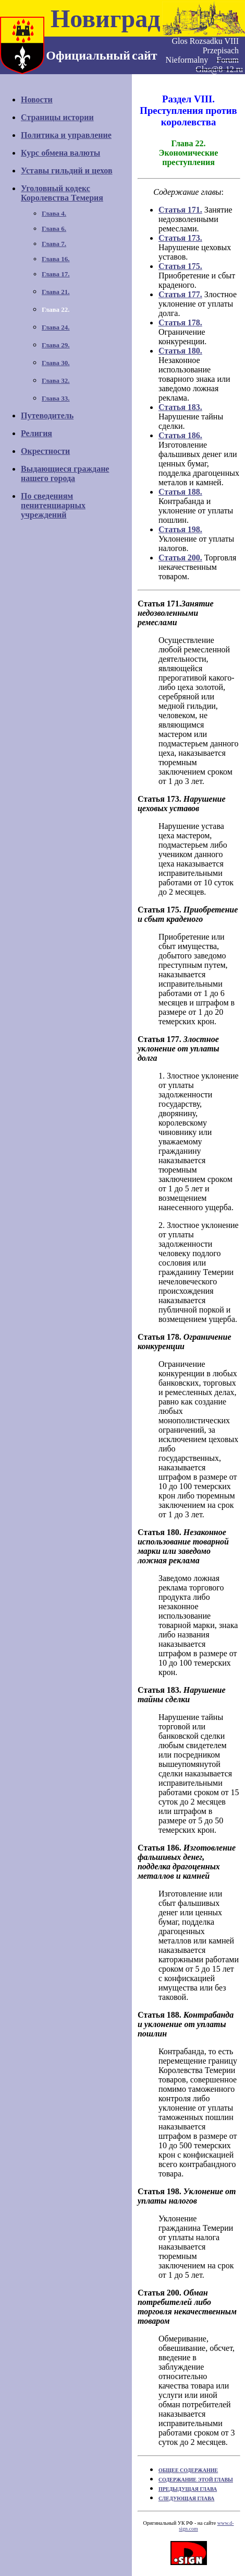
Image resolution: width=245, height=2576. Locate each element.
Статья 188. (180, 491)
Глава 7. (54, 244)
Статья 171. (180, 209)
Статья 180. (180, 350)
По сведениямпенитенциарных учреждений (53, 505)
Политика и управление (66, 135)
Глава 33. (56, 398)
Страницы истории (57, 117)
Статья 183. (180, 407)
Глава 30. (56, 363)
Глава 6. (54, 228)
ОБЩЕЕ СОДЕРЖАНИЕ (188, 2470)
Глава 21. (56, 292)
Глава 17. (56, 274)
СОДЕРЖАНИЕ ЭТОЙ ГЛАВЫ (195, 2480)
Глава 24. (56, 327)
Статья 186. (180, 435)
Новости (37, 99)
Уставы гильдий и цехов (67, 170)
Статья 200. (180, 557)
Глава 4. (54, 213)
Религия (36, 433)
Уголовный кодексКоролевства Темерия (62, 193)
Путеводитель (47, 415)
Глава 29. (56, 345)
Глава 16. (56, 259)
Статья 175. (180, 266)
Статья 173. (180, 237)
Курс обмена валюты (60, 152)
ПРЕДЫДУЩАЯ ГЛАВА (187, 2489)
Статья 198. (180, 529)
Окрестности (45, 451)
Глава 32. (56, 380)
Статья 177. (180, 294)
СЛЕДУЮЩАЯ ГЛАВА (186, 2498)
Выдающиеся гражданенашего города (65, 473)
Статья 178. (180, 322)
